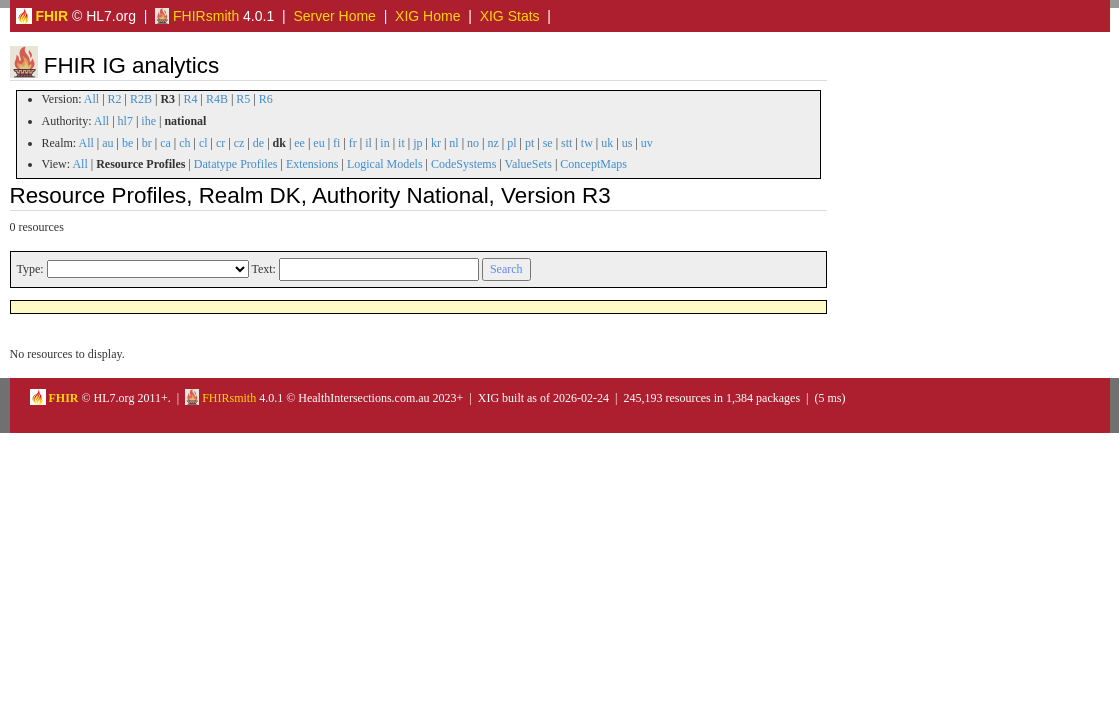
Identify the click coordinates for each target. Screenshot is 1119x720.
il (368, 143)
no (473, 143)
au (107, 143)
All (91, 99)
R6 (266, 99)
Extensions (312, 164)
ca (165, 143)
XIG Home (427, 16)
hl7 (125, 121)
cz (239, 143)
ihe (148, 121)
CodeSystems (463, 164)
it (401, 143)
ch (184, 143)
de (258, 143)
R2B (141, 99)
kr (436, 143)
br (147, 143)
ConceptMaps (593, 164)
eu (318, 143)
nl (453, 143)
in (384, 143)
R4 (191, 99)
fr (353, 143)
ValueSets (528, 164)
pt (529, 143)
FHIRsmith (197, 16)
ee (299, 143)
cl (203, 143)
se (548, 143)
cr (220, 143)
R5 (243, 99)
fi (336, 143)
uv (647, 143)
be (127, 143)
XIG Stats (510, 16)
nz (492, 143)
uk (607, 143)
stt (566, 143)
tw (587, 143)
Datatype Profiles (236, 164)
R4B (217, 99)
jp (417, 143)
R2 (115, 99)
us (627, 143)
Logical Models (385, 164)
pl (511, 143)
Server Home (334, 16)
